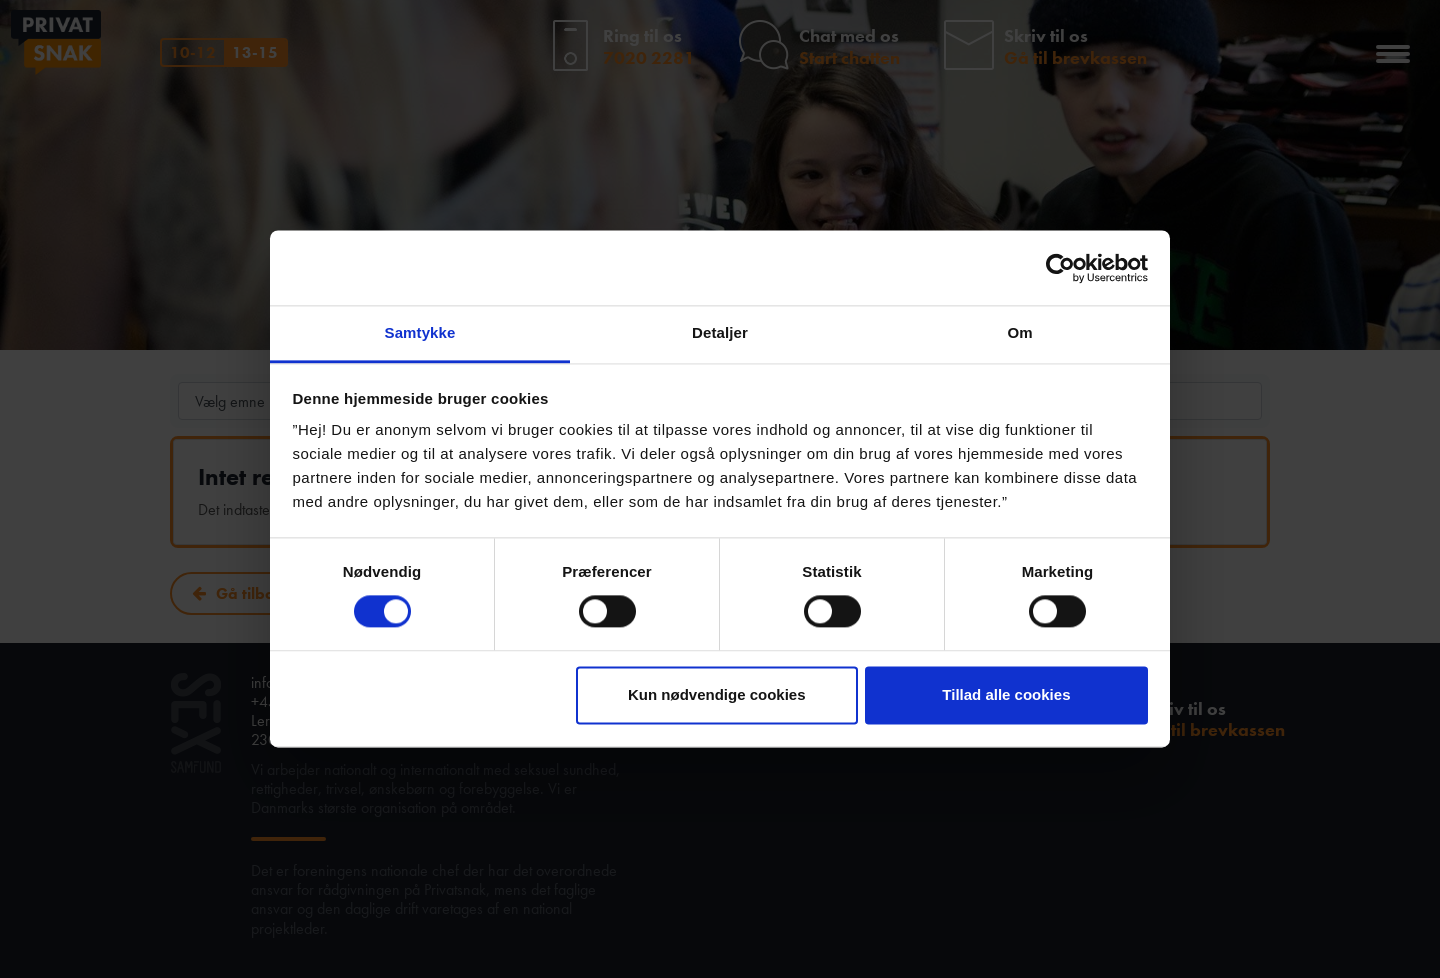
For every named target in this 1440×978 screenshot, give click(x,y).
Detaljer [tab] (720, 332)
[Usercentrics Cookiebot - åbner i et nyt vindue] (1060, 268)
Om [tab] (1019, 332)
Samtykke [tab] (420, 332)
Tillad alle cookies (1006, 694)
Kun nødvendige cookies (717, 694)
